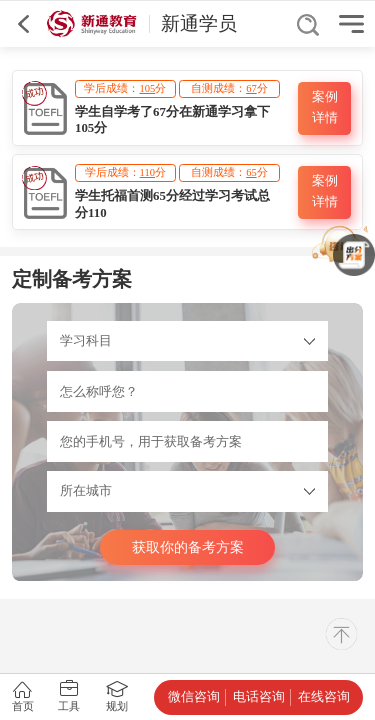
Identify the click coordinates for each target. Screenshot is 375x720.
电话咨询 (259, 697)
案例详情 (325, 107)
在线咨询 (324, 697)
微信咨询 (194, 697)
